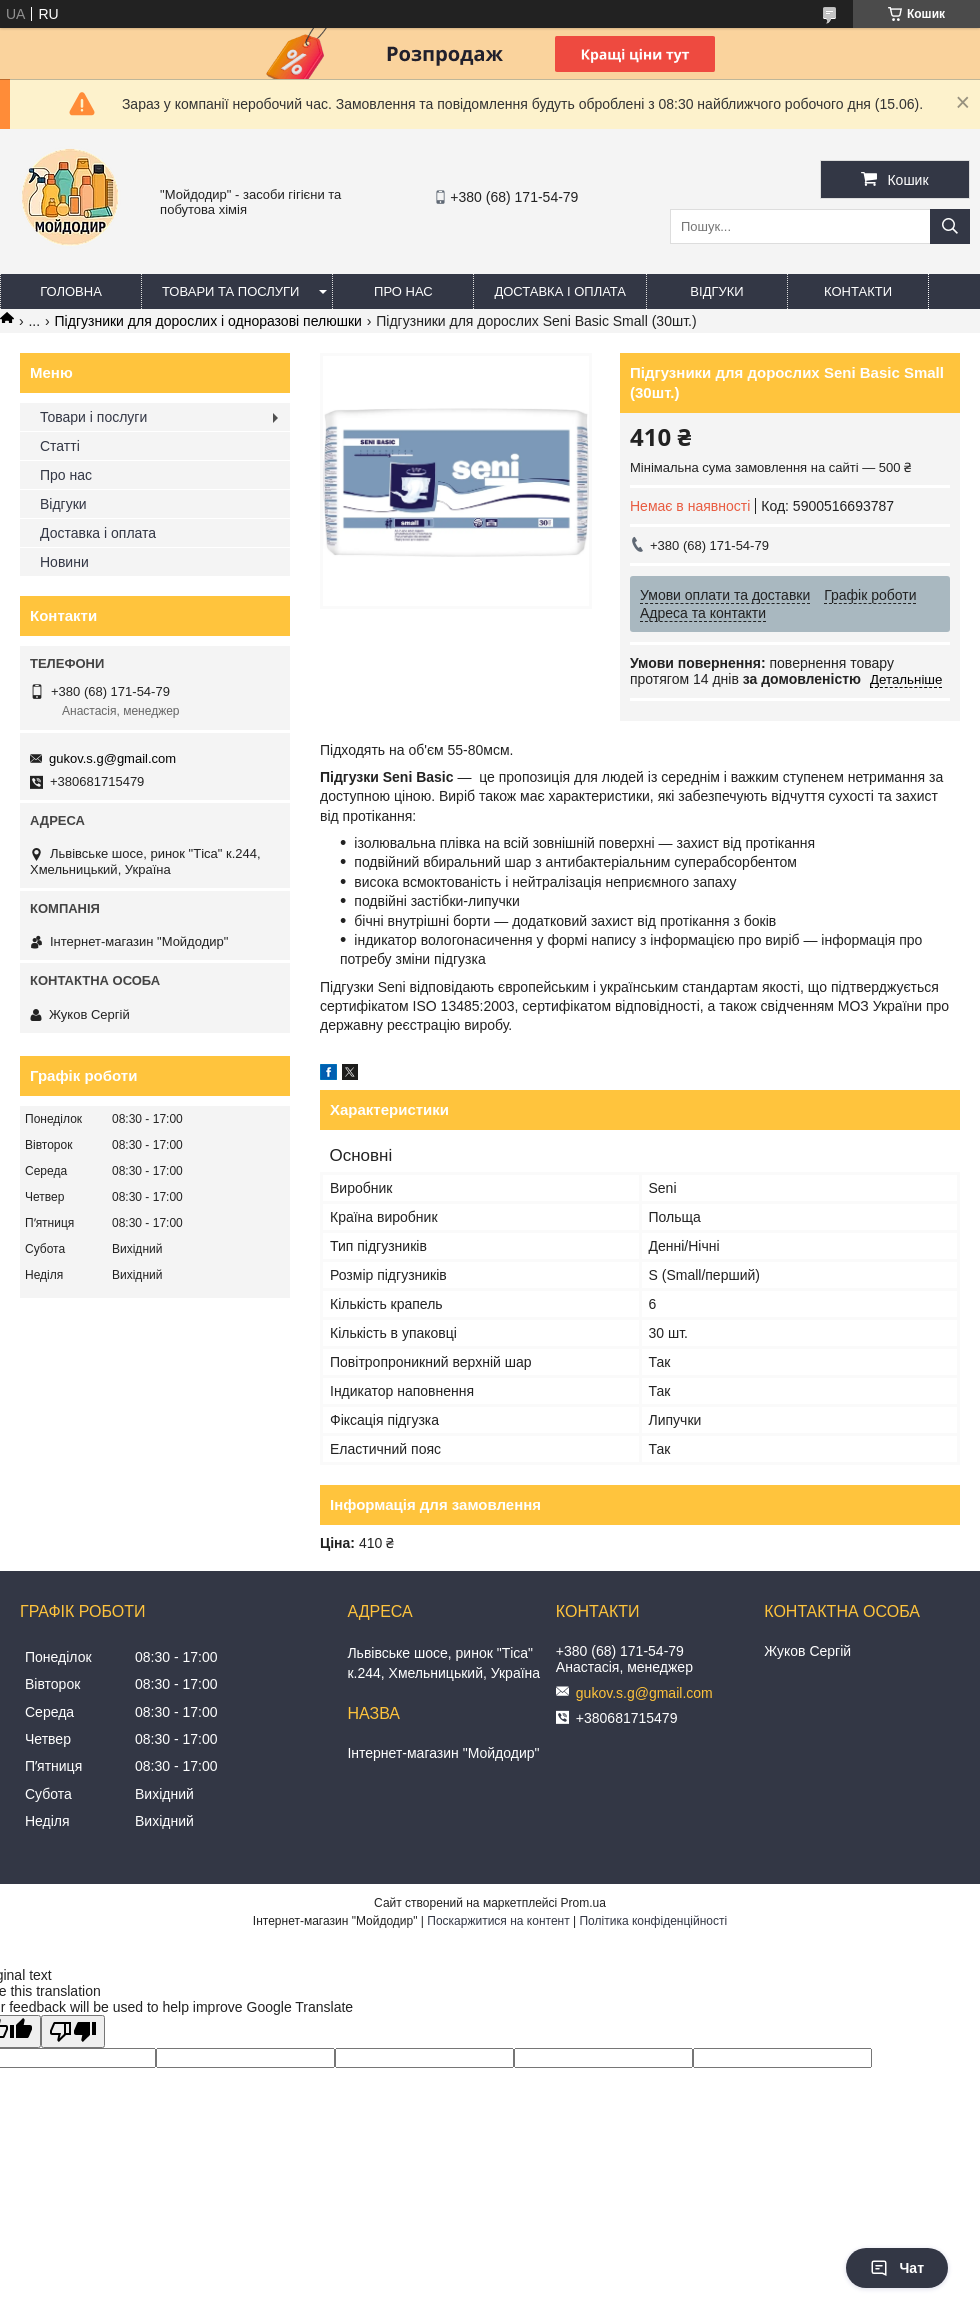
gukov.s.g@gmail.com (112, 758)
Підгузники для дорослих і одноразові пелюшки (208, 321)
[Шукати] (950, 226)
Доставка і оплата (560, 291)
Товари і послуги (93, 417)
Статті (60, 446)
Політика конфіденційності (653, 1921)
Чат (897, 2268)
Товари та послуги (230, 291)
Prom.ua (583, 1903)
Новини (64, 562)
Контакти (858, 291)
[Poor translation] (73, 2031)
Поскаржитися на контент (498, 1921)
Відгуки (716, 291)
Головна (71, 291)
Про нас (403, 291)
